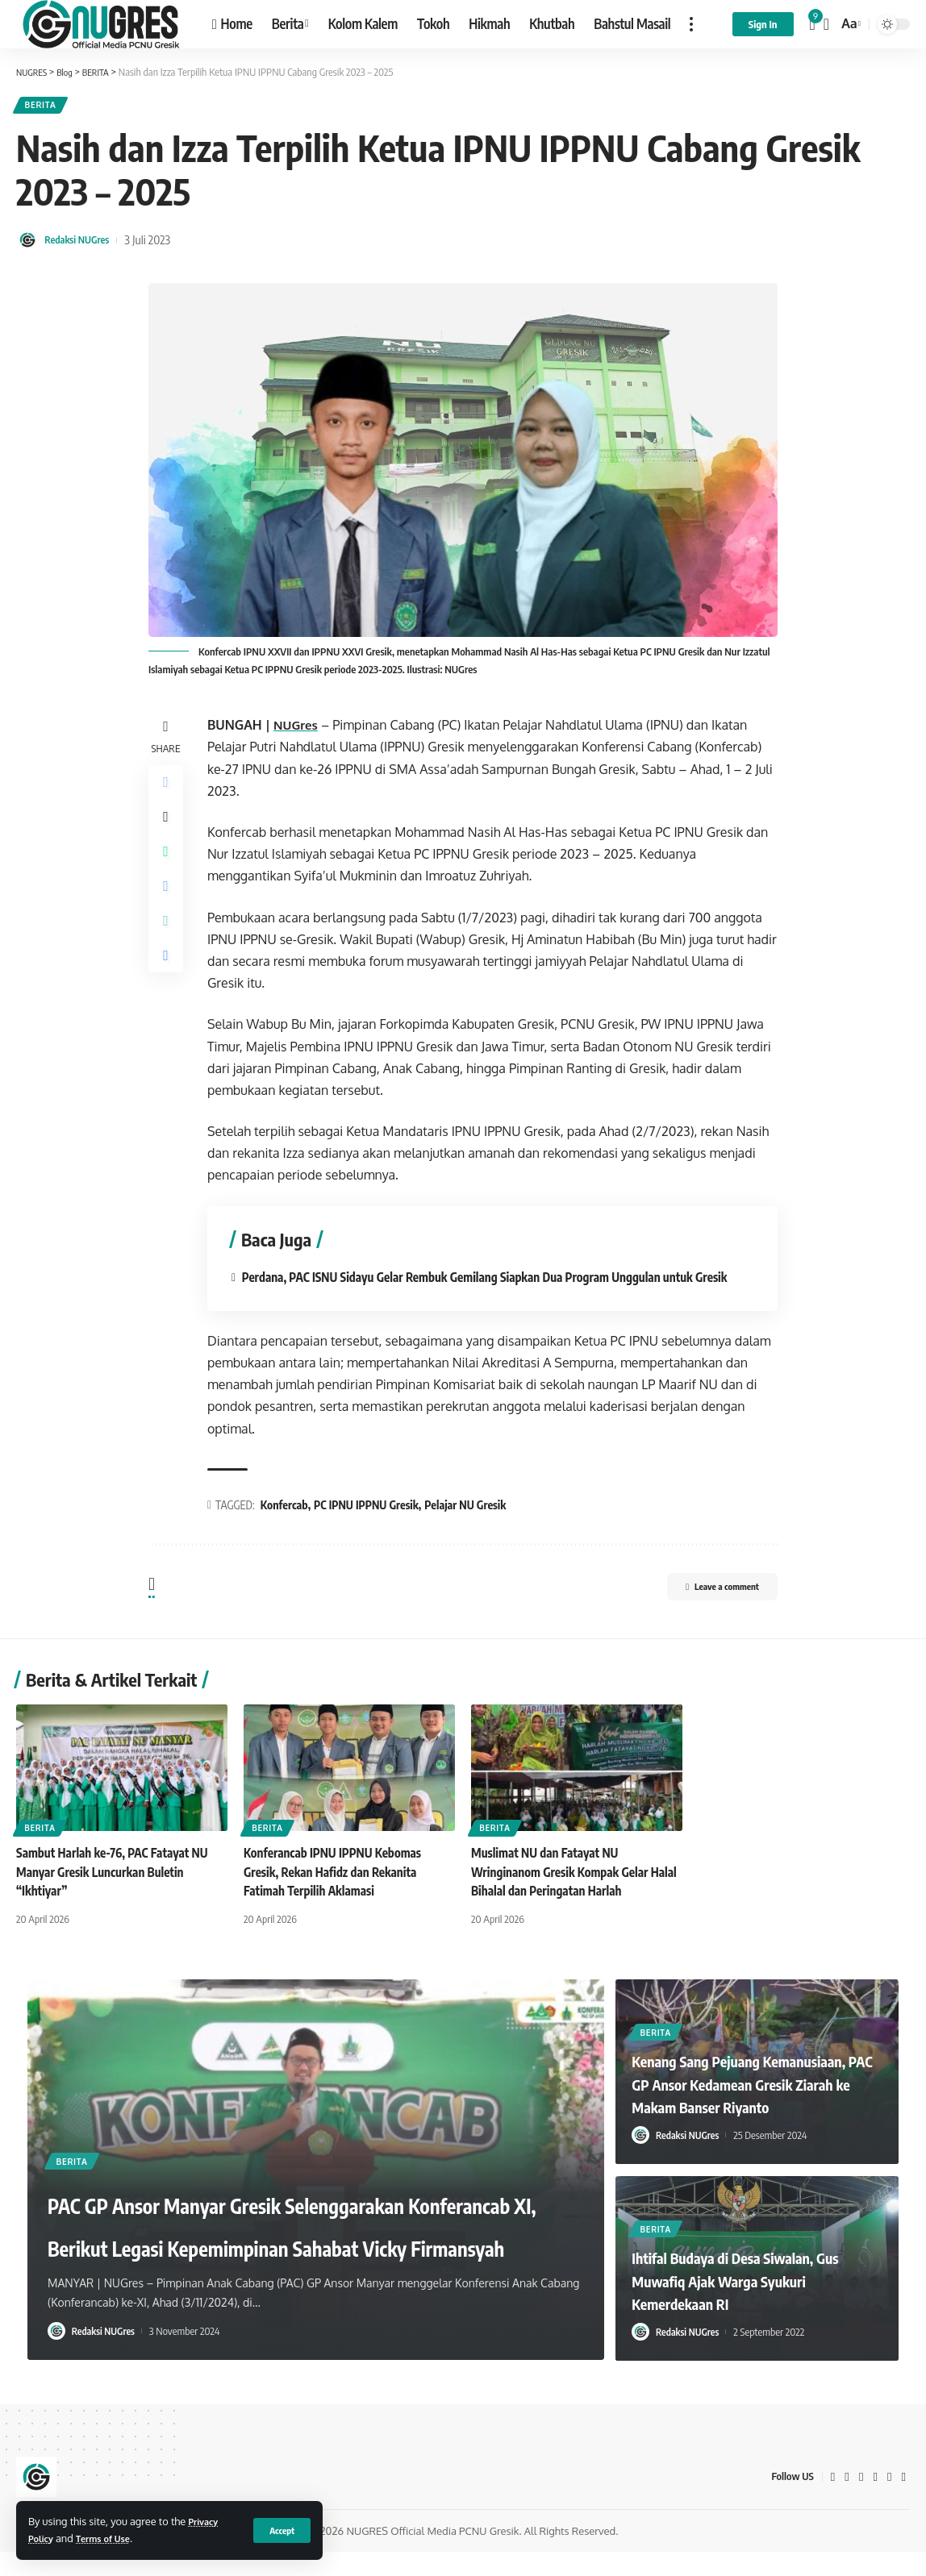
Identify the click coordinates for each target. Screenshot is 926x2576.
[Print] (167, 982)
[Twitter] (846, 2500)
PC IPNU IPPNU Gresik (370, 1528)
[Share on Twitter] (167, 828)
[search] (826, 24)
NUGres (300, 730)
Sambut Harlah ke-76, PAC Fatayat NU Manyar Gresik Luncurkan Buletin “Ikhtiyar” (117, 1895)
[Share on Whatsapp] (167, 866)
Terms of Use (112, 2538)
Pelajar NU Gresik (469, 1528)
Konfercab (288, 1528)
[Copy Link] (167, 944)
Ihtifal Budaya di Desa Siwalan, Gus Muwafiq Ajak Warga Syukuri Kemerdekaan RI (755, 2304)
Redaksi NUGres (83, 244)
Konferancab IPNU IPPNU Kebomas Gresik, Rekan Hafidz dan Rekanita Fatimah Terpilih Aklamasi (338, 1895)
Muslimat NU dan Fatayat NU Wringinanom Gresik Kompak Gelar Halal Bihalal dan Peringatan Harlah (565, 1895)
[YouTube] (860, 2500)
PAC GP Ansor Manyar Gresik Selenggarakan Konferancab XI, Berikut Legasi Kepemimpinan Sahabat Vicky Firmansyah (265, 2203)
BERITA (44, 108)
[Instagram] (888, 2500)
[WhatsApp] (903, 2500)
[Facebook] (831, 2500)
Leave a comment (706, 1612)
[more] (691, 24)
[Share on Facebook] (167, 789)
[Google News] (874, 2500)
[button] (559, 2022)
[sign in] (763, 24)
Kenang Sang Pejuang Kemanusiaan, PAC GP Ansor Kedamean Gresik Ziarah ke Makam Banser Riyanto (735, 2095)
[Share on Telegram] (167, 905)
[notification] (812, 24)
